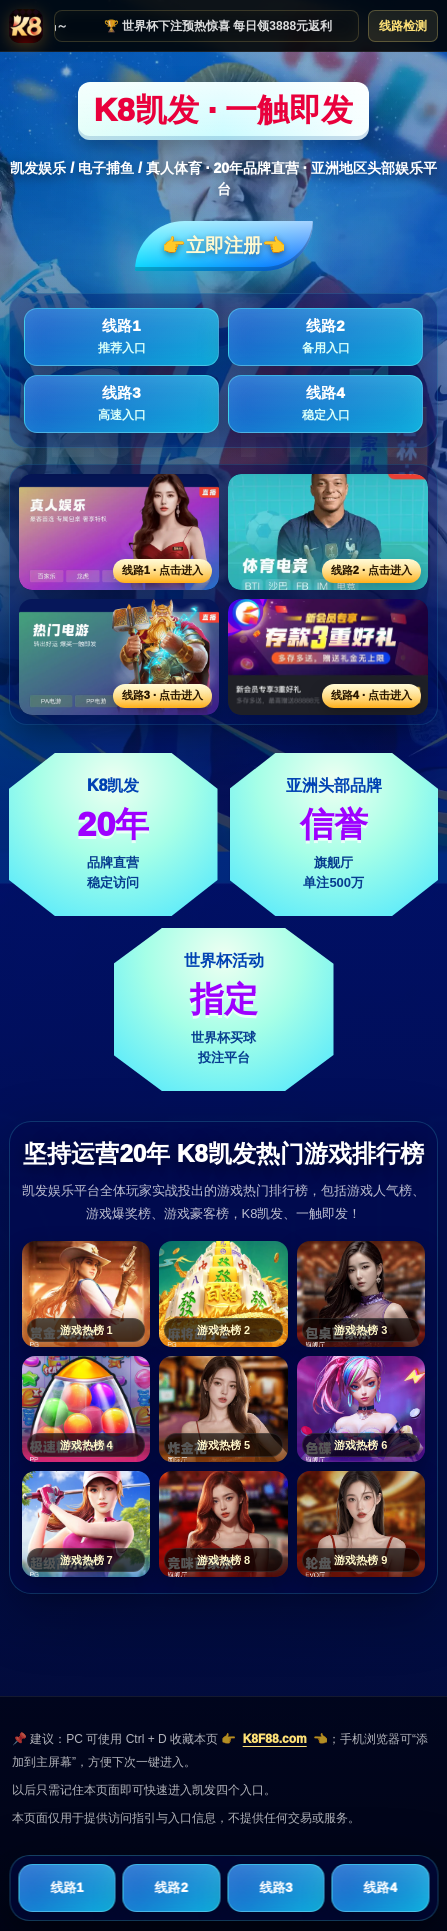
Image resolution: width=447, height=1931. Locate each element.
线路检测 (403, 26)
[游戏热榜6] (361, 1409)
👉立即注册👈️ (224, 245)
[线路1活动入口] (119, 532)
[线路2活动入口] (328, 532)
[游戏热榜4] (86, 1409)
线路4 (325, 404)
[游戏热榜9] (361, 1524)
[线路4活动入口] (328, 657)
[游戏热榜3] (361, 1294)
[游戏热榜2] (223, 1294)
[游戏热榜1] (86, 1294)
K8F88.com (275, 1739)
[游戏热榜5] (223, 1409)
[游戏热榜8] (223, 1524)
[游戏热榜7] (86, 1524)
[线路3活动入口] (119, 657)
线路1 (121, 337)
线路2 (325, 337)
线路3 (121, 404)
